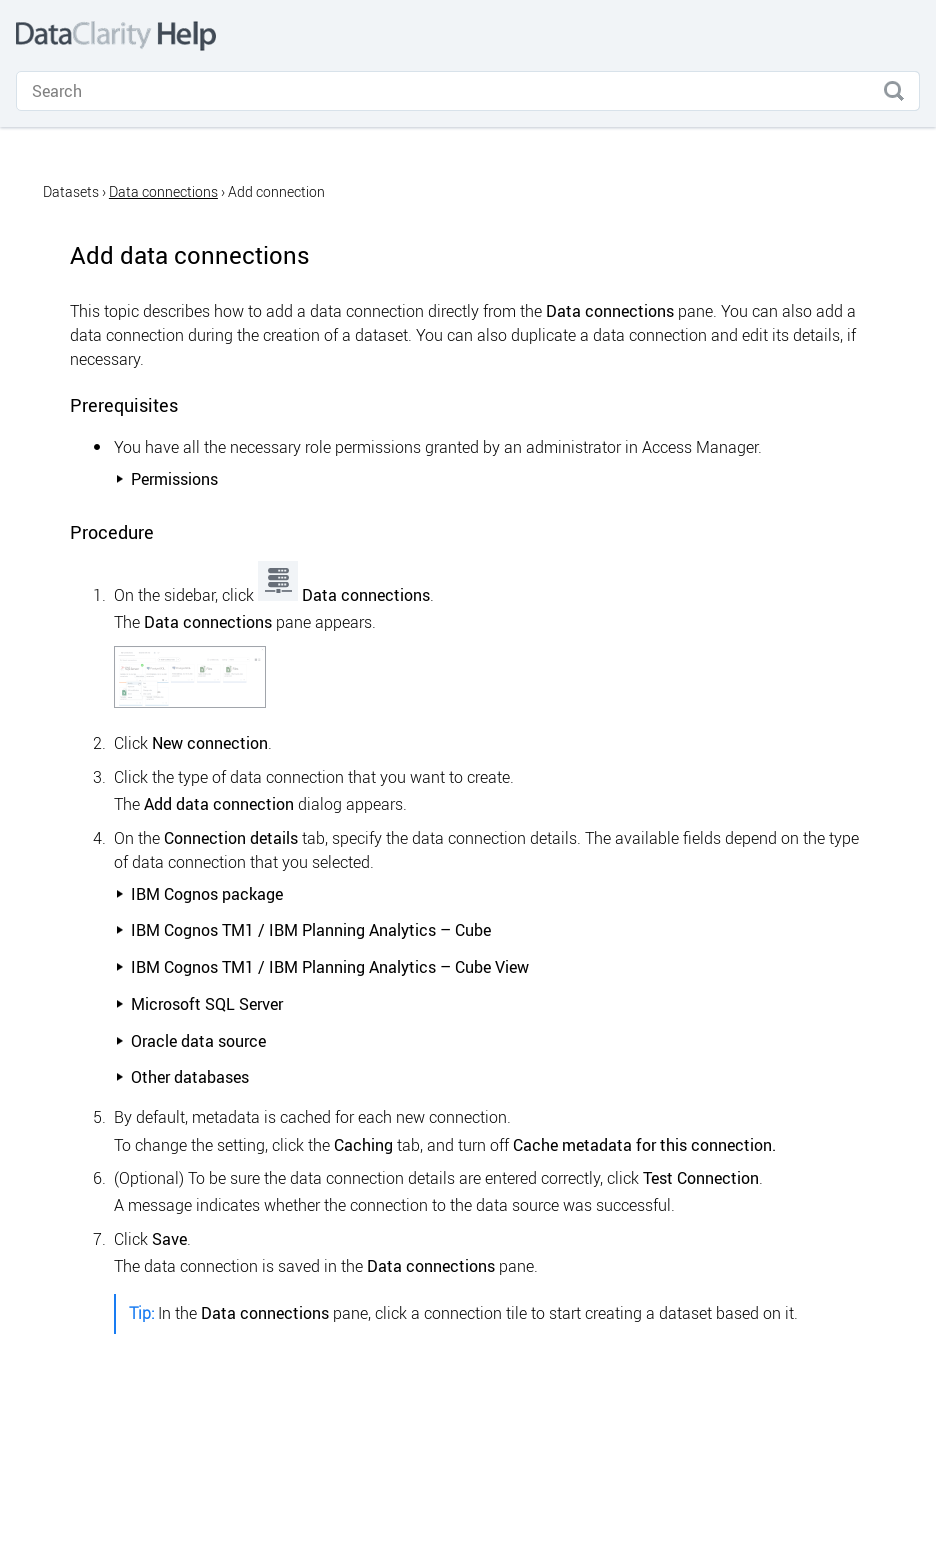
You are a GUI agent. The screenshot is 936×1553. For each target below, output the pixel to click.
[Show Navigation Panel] (904, 36)
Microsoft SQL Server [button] (199, 1004)
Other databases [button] (182, 1077)
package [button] (199, 894)
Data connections (163, 191)
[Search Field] (468, 91)
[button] (894, 91)
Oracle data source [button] (190, 1041)
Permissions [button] (166, 479)
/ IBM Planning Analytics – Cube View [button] (322, 967)
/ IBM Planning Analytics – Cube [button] (303, 930)
